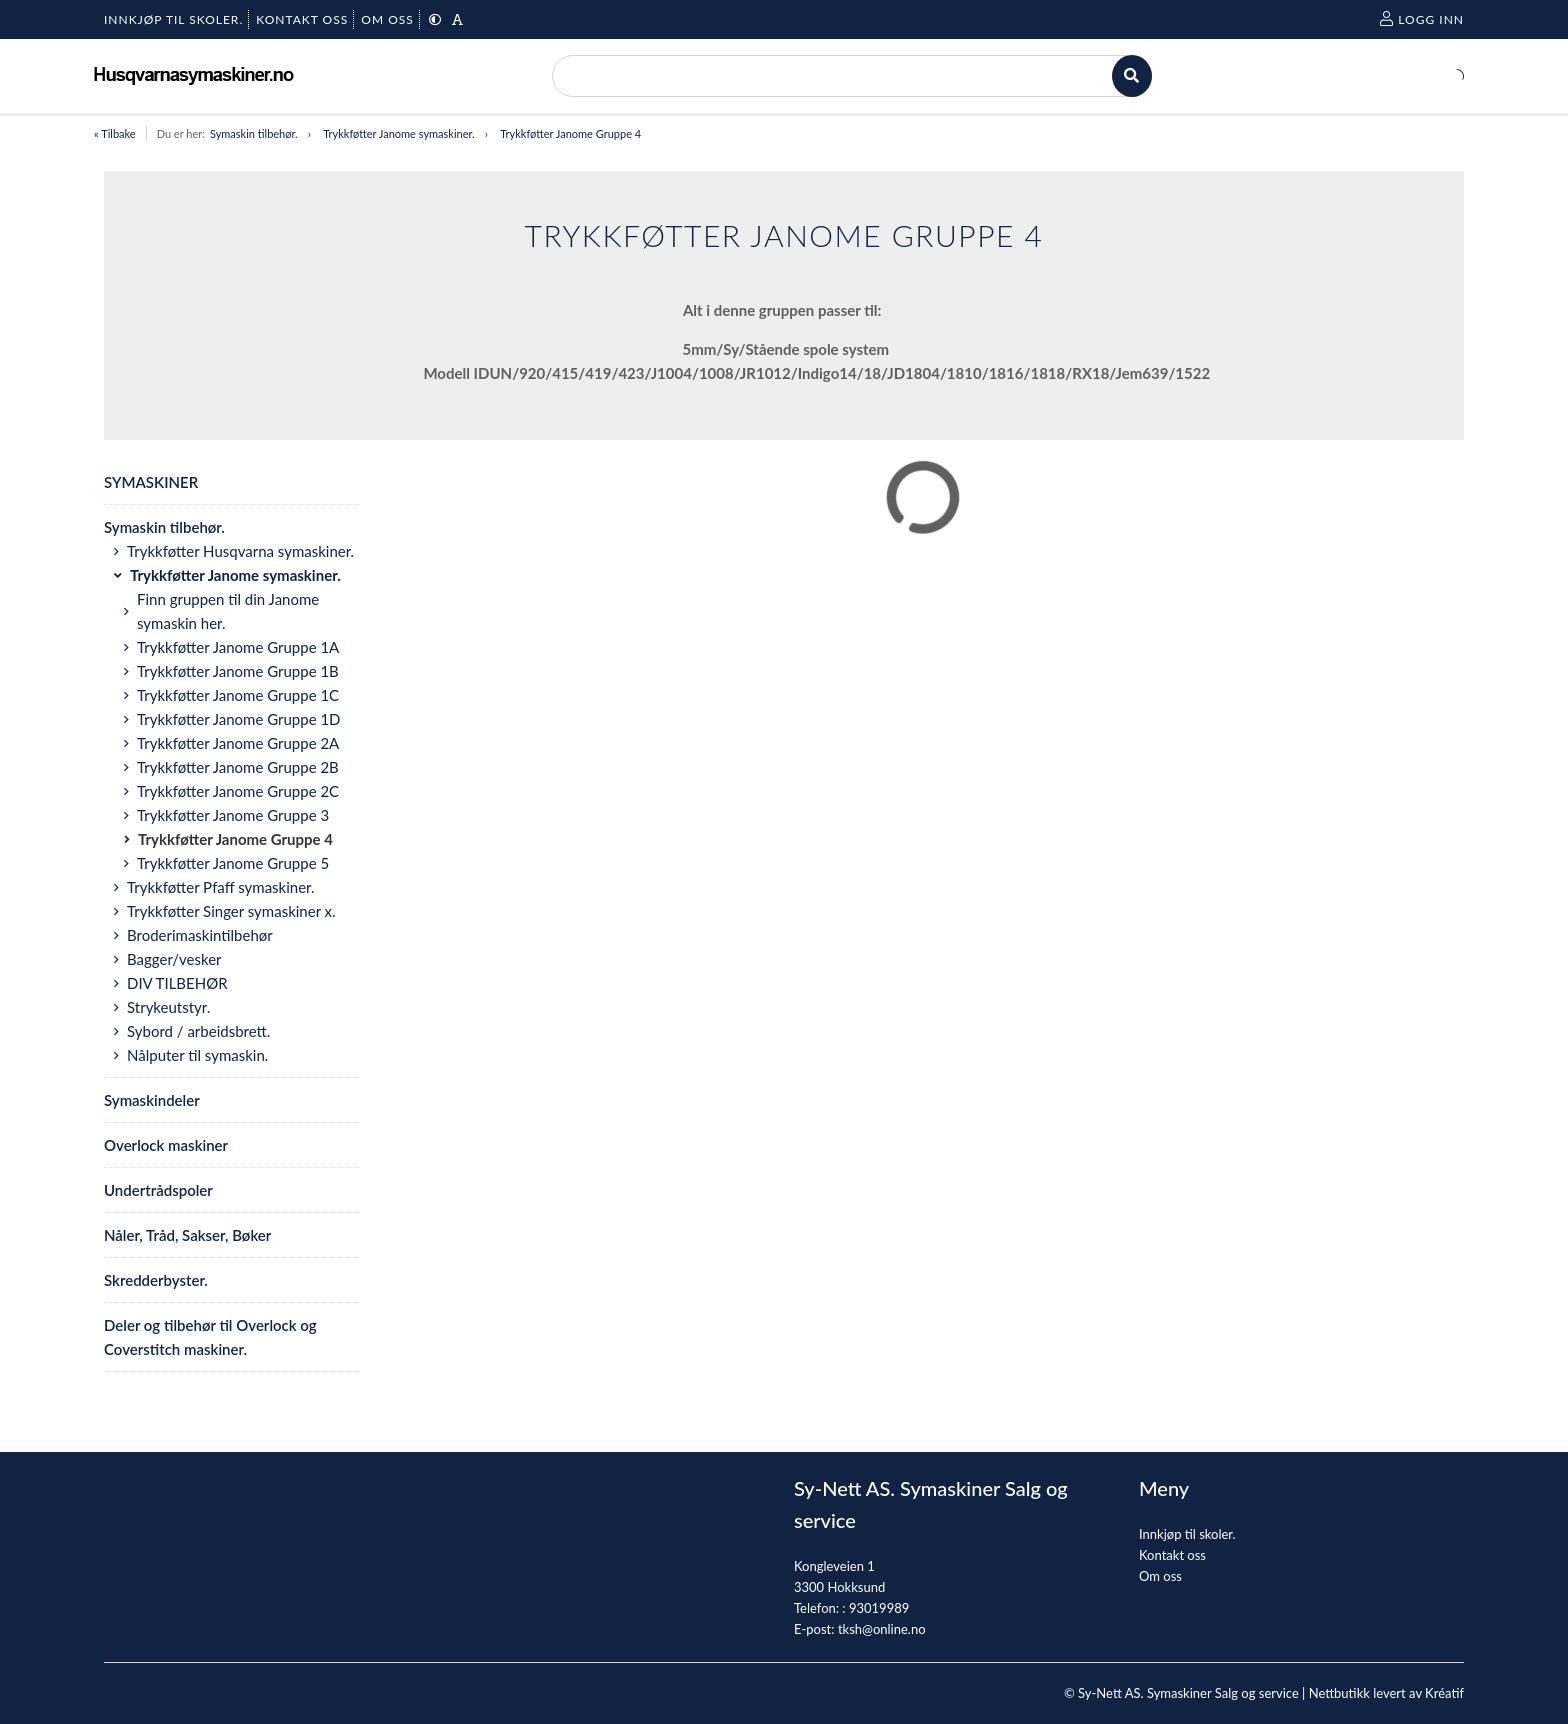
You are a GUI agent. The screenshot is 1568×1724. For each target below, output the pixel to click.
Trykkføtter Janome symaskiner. (398, 133)
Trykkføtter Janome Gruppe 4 (570, 133)
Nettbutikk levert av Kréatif (1386, 1693)
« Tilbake (115, 133)
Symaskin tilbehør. (254, 133)
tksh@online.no (882, 1629)
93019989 (879, 1608)
